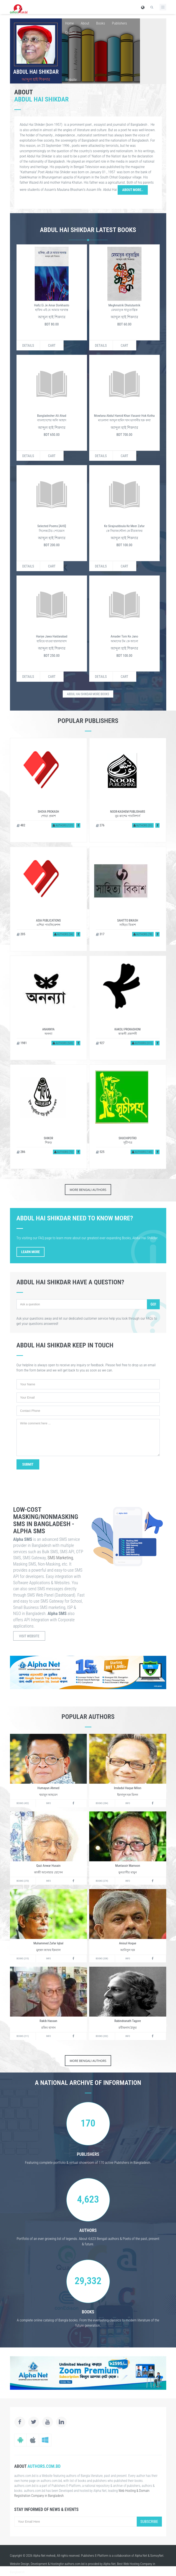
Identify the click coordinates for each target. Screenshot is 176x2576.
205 (21, 934)
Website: (71, 79)
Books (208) (102, 1958)
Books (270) (22, 1881)
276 (100, 825)
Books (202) (102, 2036)
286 (21, 1152)
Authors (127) (63, 825)
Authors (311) (142, 1043)
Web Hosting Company (137, 2564)
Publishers (119, 23)
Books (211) (22, 2036)
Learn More (30, 1252)
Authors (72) (63, 1152)
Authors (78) (142, 934)
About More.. (132, 190)
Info (48, 1803)
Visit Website (29, 1636)
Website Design (20, 2564)
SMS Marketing (60, 1557)
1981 (22, 1043)
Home (69, 23)
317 (100, 934)
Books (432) (22, 1803)
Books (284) (102, 1803)
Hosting (55, 2564)
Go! (153, 1304)
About (85, 23)
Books (100, 23)
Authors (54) (63, 934)
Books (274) (102, 1881)
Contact (70, 32)
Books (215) (22, 1958)
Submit (28, 1464)
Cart (52, 345)
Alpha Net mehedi (44, 2556)
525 (100, 1152)
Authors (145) (142, 1152)
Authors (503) (63, 1043)
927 (100, 1043)
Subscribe (149, 2521)
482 (21, 825)
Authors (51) (142, 825)
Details (28, 345)
